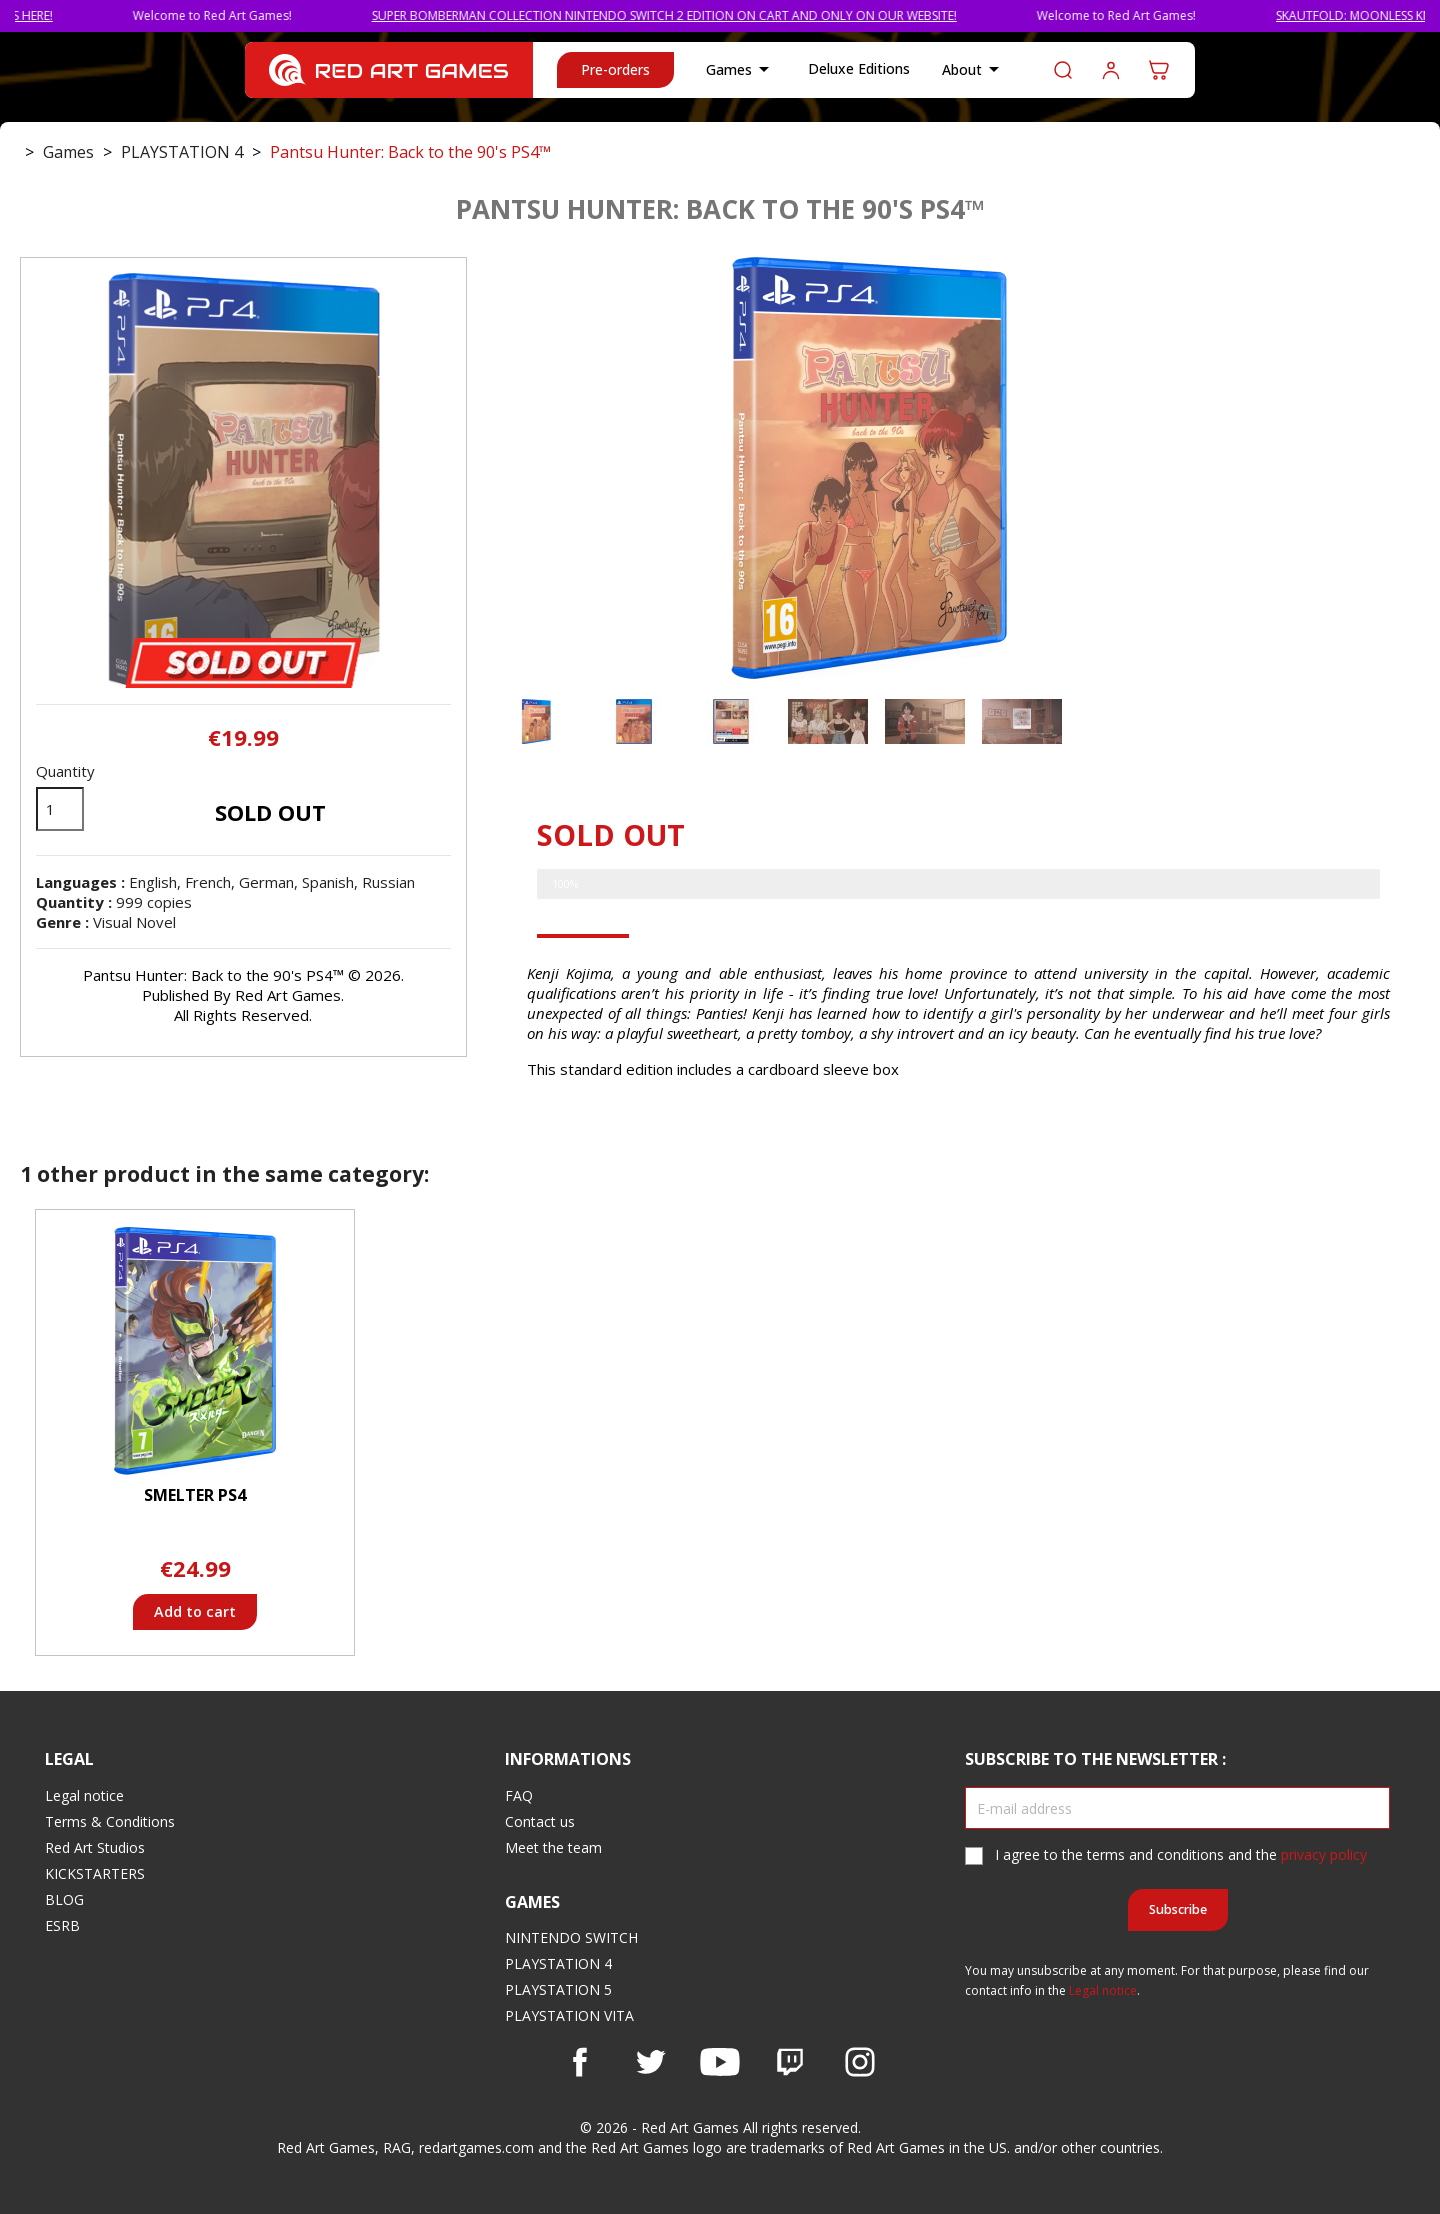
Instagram (860, 2062)
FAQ (519, 1795)
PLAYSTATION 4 (558, 1963)
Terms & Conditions (110, 1821)
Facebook (580, 2062)
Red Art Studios (95, 1847)
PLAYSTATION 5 (558, 1989)
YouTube (720, 2062)
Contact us (540, 1821)
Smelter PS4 (195, 1495)
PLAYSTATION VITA (569, 2015)
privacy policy (1324, 1854)
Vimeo (790, 2062)
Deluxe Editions (859, 68)
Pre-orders (615, 69)
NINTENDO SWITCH (571, 1937)
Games (741, 70)
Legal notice (84, 1795)
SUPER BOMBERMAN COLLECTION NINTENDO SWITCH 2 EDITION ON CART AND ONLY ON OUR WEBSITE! (717, 15)
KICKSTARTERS (95, 1873)
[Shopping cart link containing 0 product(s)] (1159, 70)
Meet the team (553, 1847)
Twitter (650, 2062)
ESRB (62, 1925)
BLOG (64, 1899)
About (974, 70)
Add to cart (195, 1611)
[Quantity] (60, 809)
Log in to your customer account (1111, 70)
